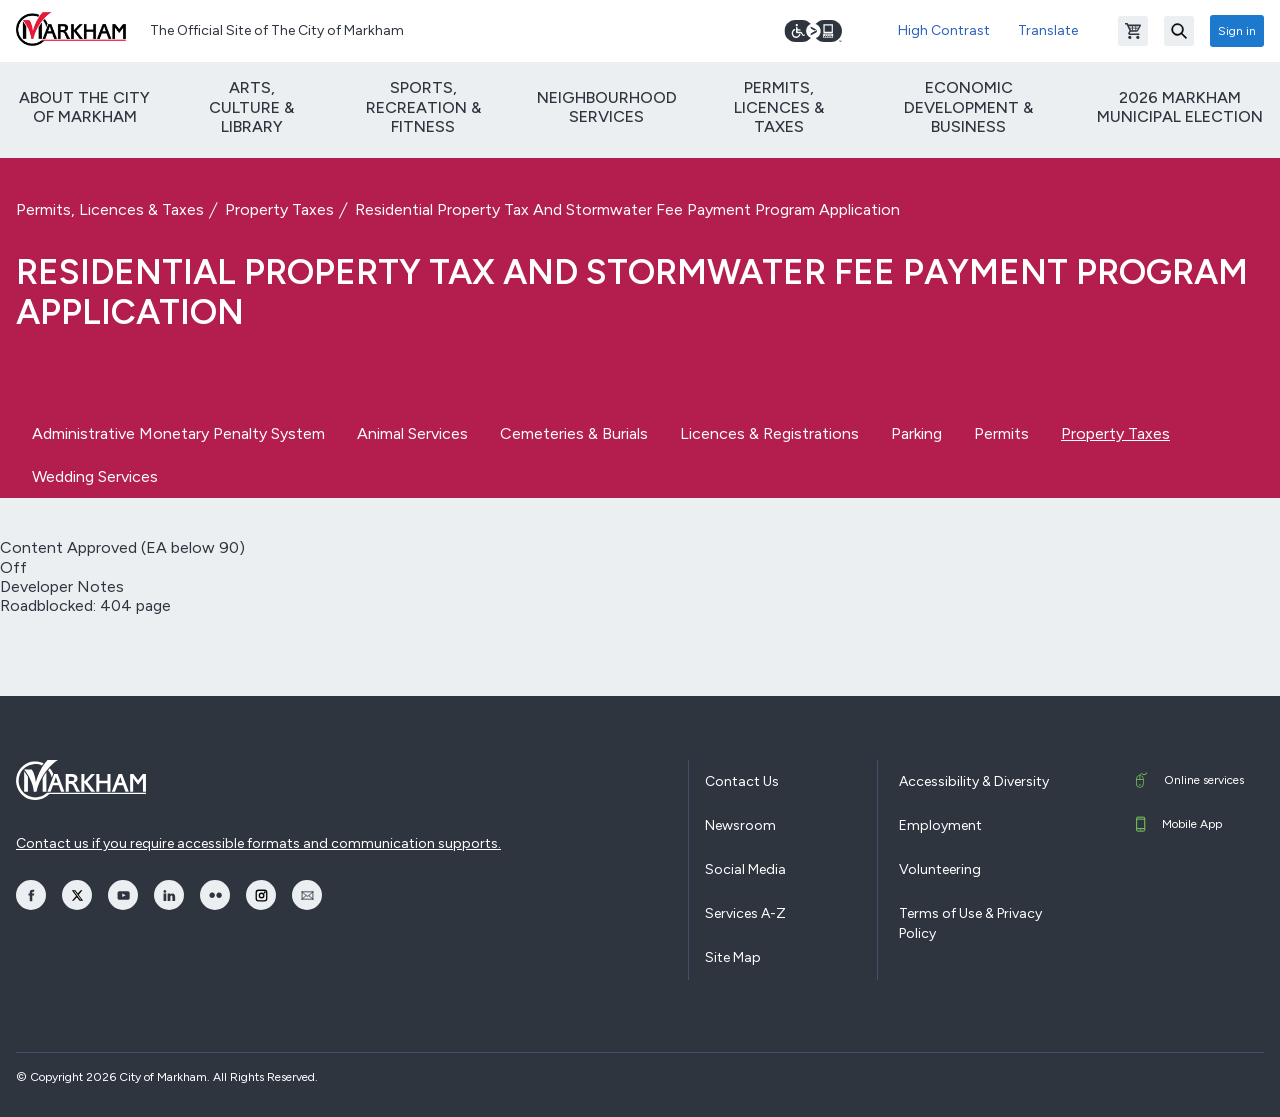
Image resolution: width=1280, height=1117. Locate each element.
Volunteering (940, 869)
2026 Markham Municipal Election (1180, 107)
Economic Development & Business (968, 106)
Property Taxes (279, 209)
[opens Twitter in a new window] (77, 895)
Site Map (733, 957)
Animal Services (412, 433)
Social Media (745, 869)
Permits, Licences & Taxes (779, 106)
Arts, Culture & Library (251, 106)
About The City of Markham (84, 107)
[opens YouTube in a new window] (123, 895)
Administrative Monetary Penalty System (178, 433)
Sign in (1237, 31)
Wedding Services (95, 476)
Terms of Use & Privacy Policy (970, 923)
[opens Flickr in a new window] (215, 895)
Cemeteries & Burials (574, 433)
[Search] (1179, 31)
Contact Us (742, 781)
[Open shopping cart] (1133, 31)
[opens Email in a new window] (307, 895)
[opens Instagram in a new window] (261, 895)
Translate (1048, 30)
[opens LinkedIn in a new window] (169, 895)
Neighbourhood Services (607, 107)
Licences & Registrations (769, 433)
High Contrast (944, 30)
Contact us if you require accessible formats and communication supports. (258, 843)
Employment (940, 825)
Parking (916, 433)
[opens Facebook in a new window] (31, 895)
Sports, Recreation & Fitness (423, 106)
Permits (1001, 433)
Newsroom (740, 825)
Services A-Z (745, 913)
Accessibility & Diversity (974, 781)
